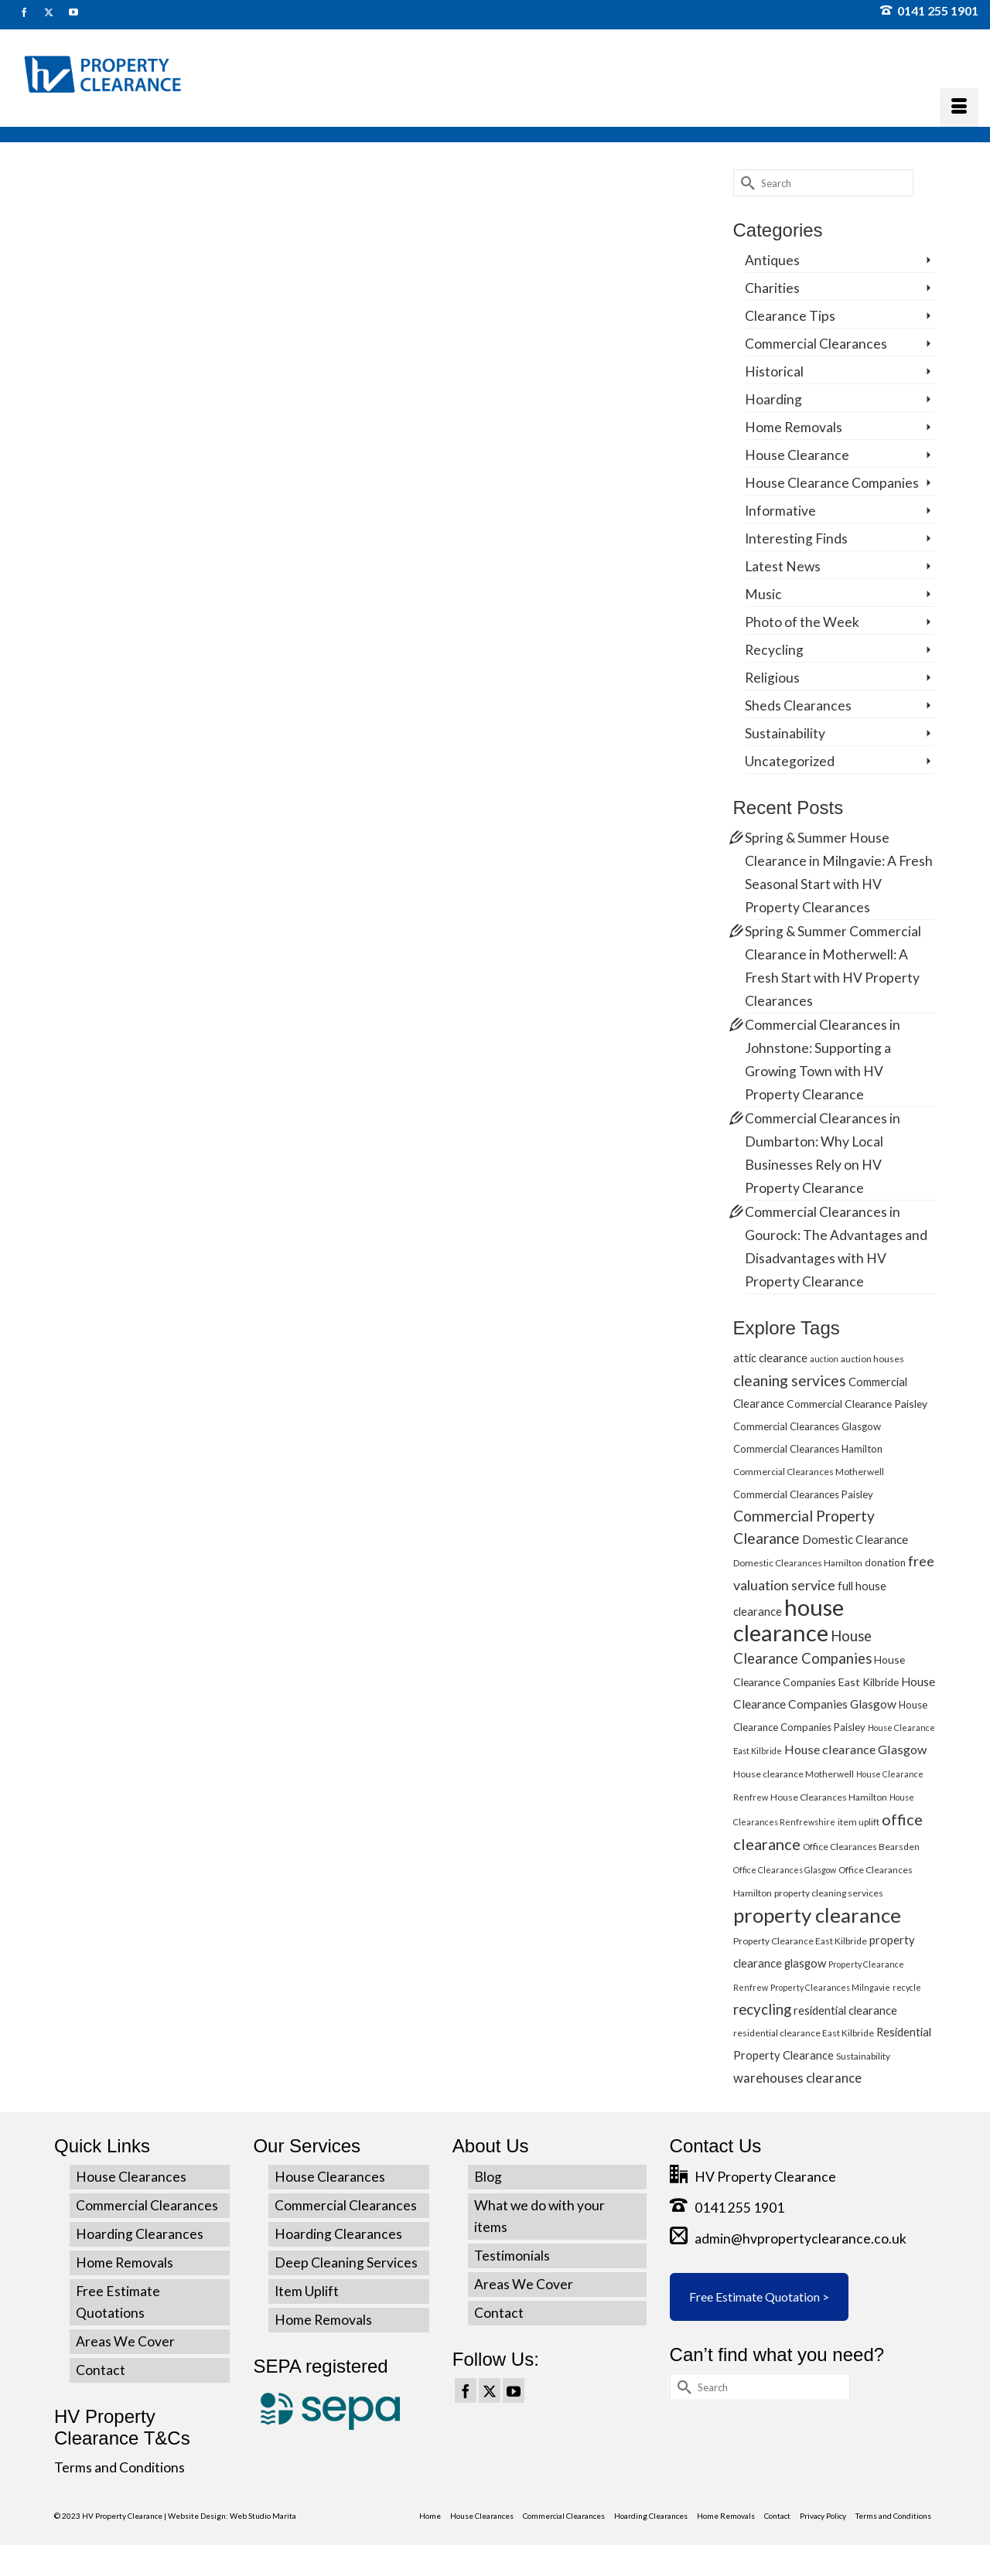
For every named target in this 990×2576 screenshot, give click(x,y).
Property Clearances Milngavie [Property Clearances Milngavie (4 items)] (830, 1987)
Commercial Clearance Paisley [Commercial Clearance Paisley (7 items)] (857, 1403)
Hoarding (773, 399)
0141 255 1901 (929, 10)
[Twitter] (489, 2390)
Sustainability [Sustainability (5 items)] (863, 2056)
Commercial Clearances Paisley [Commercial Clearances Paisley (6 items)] (803, 1494)
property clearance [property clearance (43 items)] (817, 1915)
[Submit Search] (744, 182)
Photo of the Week (802, 622)
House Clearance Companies (832, 483)
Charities (772, 288)
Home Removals (793, 427)
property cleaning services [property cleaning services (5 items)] (828, 1893)
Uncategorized (790, 761)
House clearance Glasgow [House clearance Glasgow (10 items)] (855, 1749)
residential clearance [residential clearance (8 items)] (845, 2010)
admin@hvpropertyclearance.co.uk (788, 2238)
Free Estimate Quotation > (759, 2296)
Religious (772, 678)
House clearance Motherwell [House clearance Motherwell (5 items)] (793, 1774)
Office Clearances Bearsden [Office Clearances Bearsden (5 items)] (861, 1846)
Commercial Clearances (816, 344)
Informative (780, 511)
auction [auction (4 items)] (824, 1359)
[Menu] (959, 107)
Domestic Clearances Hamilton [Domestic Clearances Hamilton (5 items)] (797, 1563)
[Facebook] (465, 2390)
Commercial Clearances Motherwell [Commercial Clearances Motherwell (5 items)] (808, 1471)
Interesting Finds (796, 538)
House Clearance (797, 455)
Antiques (772, 260)
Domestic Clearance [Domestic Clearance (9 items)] (855, 1539)
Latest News (783, 566)
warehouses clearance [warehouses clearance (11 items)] (797, 2078)
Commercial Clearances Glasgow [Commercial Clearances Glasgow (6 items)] (807, 1426)
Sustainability (785, 733)
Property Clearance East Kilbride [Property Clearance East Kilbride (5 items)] (800, 1941)
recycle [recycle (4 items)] (907, 1987)
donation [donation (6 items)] (885, 1562)
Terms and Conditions (119, 2467)
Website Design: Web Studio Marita (232, 2515)
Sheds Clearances (798, 705)
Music (763, 594)
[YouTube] (513, 2390)
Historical (774, 371)
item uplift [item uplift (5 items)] (858, 1822)
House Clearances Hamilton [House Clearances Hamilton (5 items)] (828, 1797)
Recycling (774, 650)
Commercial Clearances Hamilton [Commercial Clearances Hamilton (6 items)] (807, 1449)
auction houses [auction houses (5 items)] (872, 1359)
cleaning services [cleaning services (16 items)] (789, 1380)
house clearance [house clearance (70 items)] (788, 1619)
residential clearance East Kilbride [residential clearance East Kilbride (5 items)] (803, 2033)
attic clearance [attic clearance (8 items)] (770, 1358)
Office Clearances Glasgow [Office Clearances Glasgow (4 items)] (784, 1870)
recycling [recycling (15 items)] (762, 2009)
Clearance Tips (790, 316)
